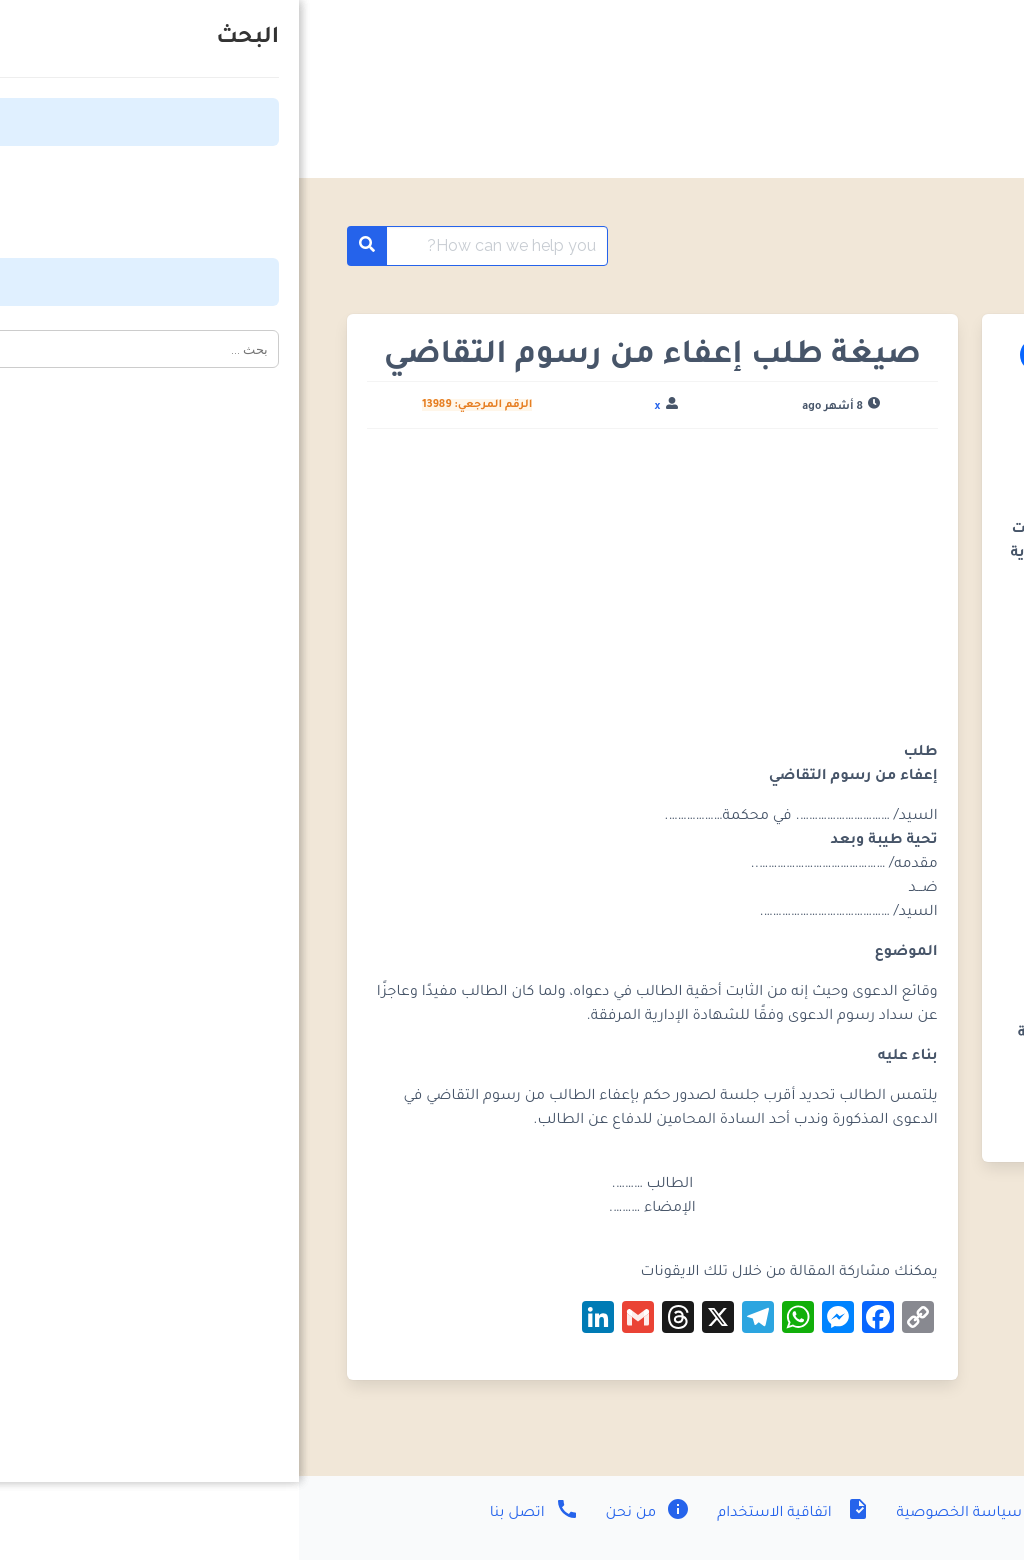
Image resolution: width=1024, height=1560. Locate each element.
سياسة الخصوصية (677, 1514)
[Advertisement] (353, 593)
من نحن (347, 1514)
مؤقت (893, 246)
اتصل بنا (235, 1514)
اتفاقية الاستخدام (492, 1514)
